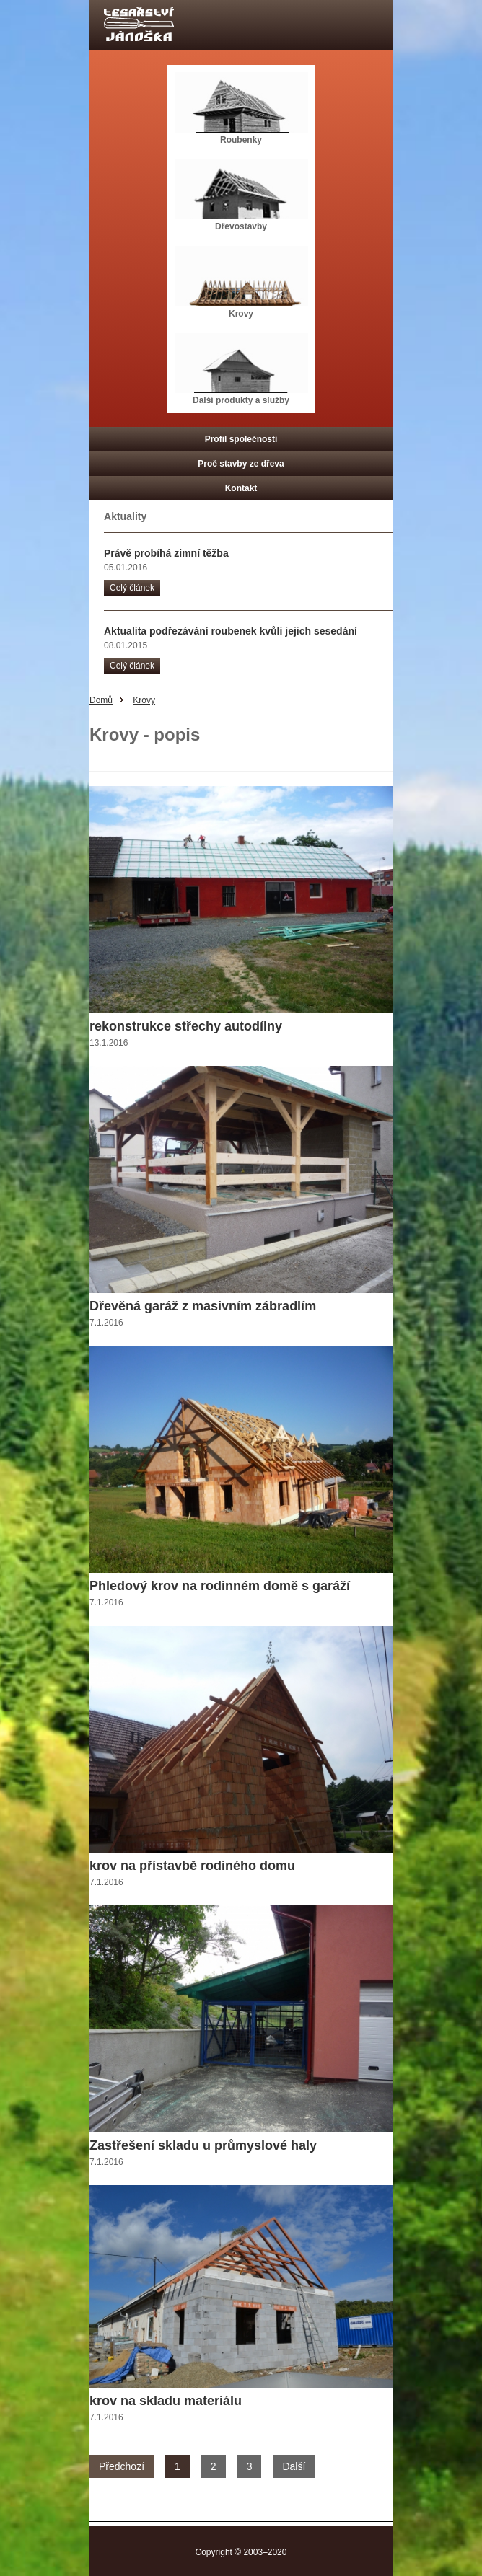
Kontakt (241, 488)
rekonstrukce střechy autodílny (185, 1026)
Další (293, 2466)
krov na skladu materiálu (165, 2401)
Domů (101, 700)
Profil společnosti (241, 439)
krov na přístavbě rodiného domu (192, 1865)
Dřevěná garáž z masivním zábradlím (202, 1306)
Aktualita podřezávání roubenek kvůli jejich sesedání (230, 631)
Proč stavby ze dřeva (241, 464)
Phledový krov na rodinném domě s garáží (219, 1586)
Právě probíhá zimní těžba (166, 553)
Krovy (144, 700)
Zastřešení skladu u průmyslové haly (203, 2145)
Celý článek (132, 588)
